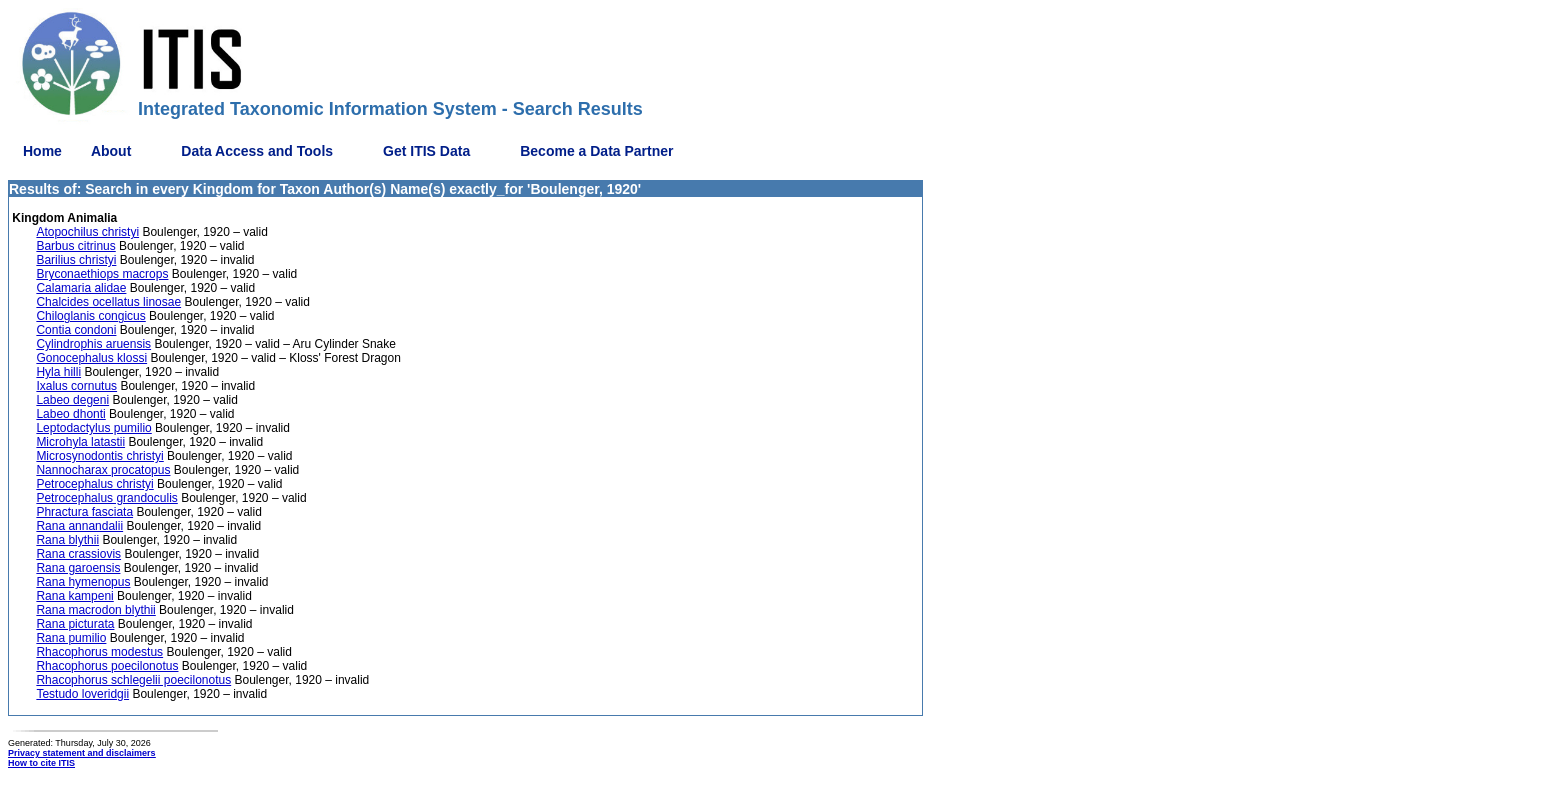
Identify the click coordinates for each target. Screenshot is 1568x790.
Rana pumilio (71, 638)
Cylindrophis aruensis (93, 344)
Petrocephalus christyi (94, 484)
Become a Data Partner (596, 151)
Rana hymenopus (83, 582)
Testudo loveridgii (82, 694)
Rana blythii (67, 540)
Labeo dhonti (70, 414)
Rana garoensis (78, 568)
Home (42, 151)
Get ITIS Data (426, 151)
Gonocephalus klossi (91, 358)
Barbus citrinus (75, 246)
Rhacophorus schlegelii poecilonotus (133, 680)
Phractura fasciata (84, 512)
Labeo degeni (72, 400)
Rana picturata (75, 624)
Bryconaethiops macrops (102, 274)
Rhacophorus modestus (99, 652)
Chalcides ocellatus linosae (108, 302)
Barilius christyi (76, 260)
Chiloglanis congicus (90, 316)
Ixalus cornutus (76, 386)
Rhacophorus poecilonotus (107, 666)
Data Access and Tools (257, 151)
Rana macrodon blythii (95, 610)
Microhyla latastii (80, 442)
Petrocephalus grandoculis (106, 498)
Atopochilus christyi (87, 232)
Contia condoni (76, 330)
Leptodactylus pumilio (93, 428)
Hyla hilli (58, 372)
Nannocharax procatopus (103, 470)
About (111, 151)
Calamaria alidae (81, 288)
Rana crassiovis (78, 554)
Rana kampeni (74, 596)
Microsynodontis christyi (99, 456)
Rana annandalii (79, 526)
